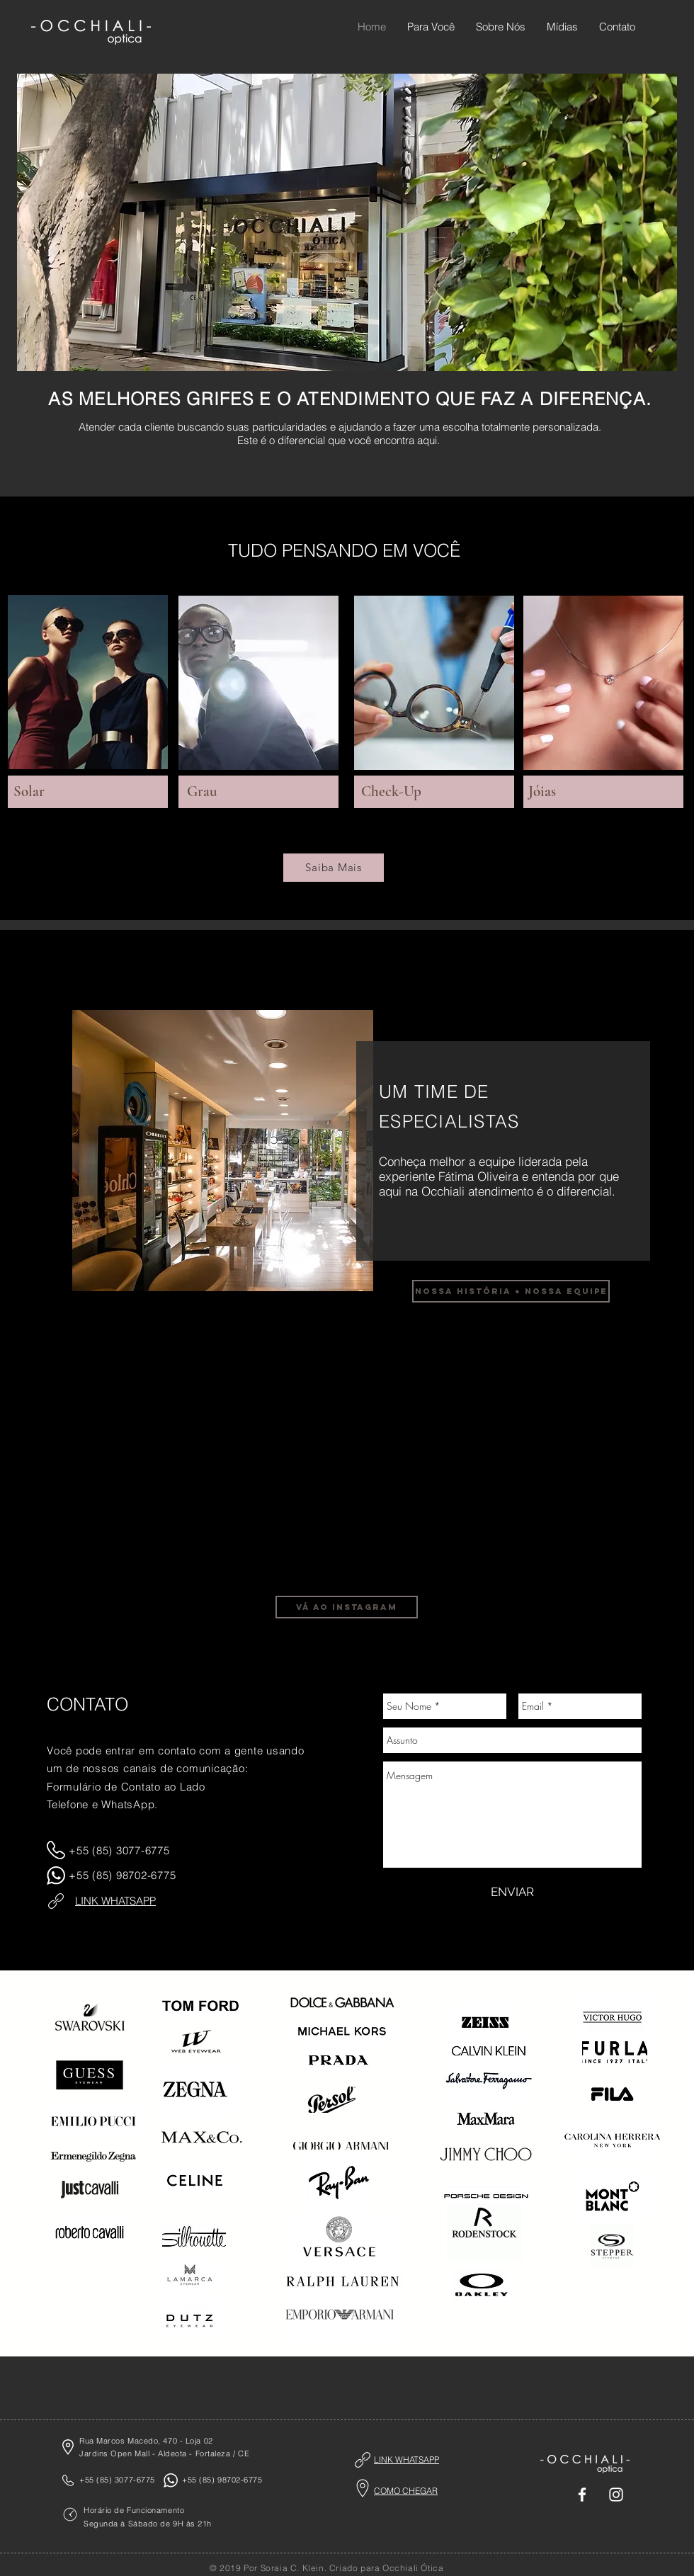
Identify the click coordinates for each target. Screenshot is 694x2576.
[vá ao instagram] (346, 1607)
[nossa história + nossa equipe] (511, 1291)
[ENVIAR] (512, 1893)
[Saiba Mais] (333, 867)
